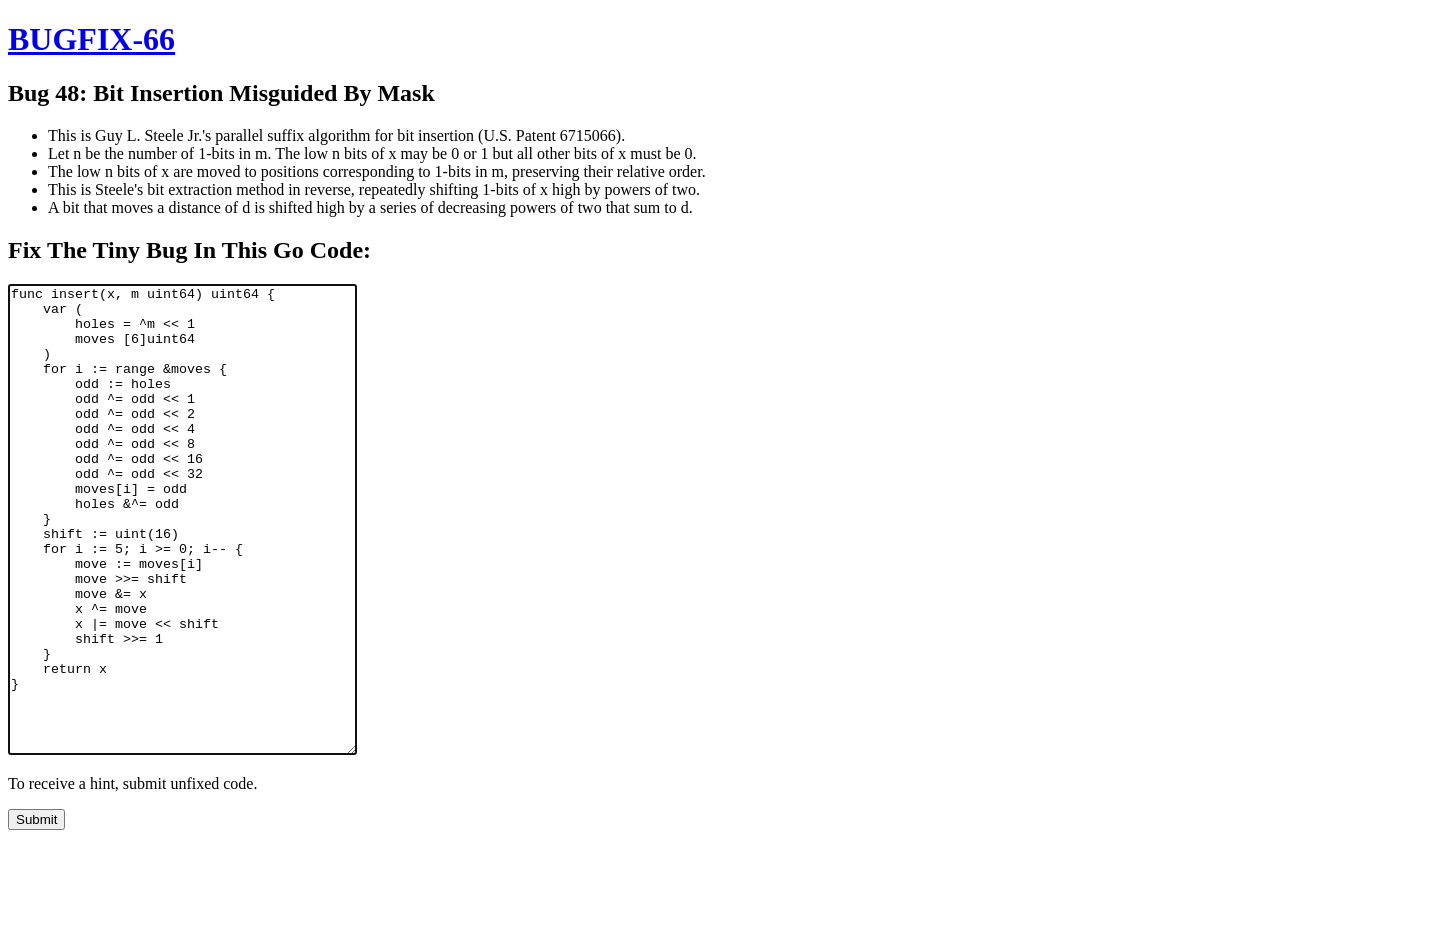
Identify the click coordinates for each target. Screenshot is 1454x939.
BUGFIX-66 (91, 39)
